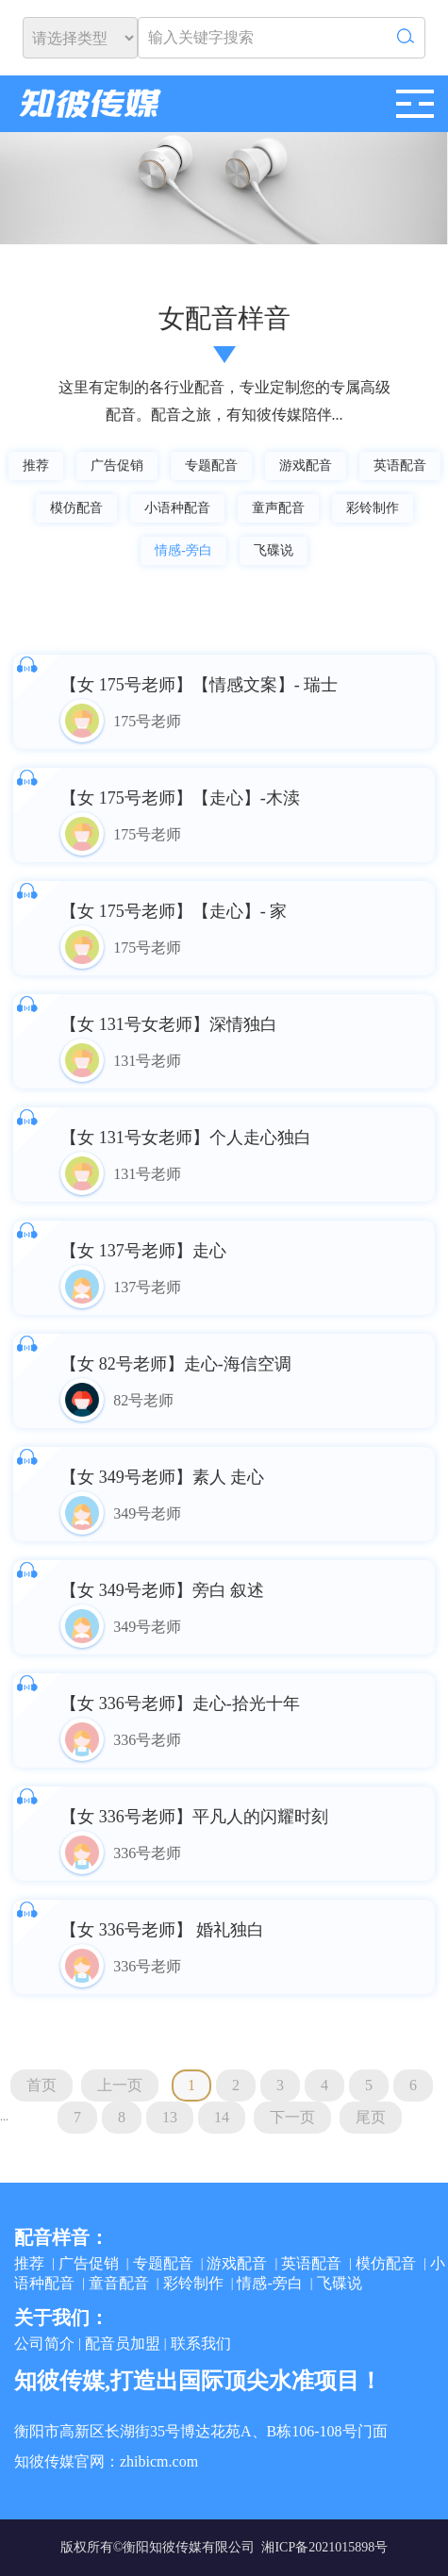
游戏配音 (305, 465)
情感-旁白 (183, 550)
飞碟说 (273, 550)
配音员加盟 (122, 2343)
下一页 (292, 2117)
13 (169, 2117)
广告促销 (117, 465)
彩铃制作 (372, 508)
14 (221, 2117)
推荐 (36, 465)
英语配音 (399, 465)
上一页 (119, 2085)
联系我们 (201, 2343)
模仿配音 (76, 508)
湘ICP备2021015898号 (324, 2547)
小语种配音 (177, 508)
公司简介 (44, 2343)
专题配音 (211, 465)
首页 (41, 2085)
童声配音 (278, 508)
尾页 (371, 2117)
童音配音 (119, 2283)
